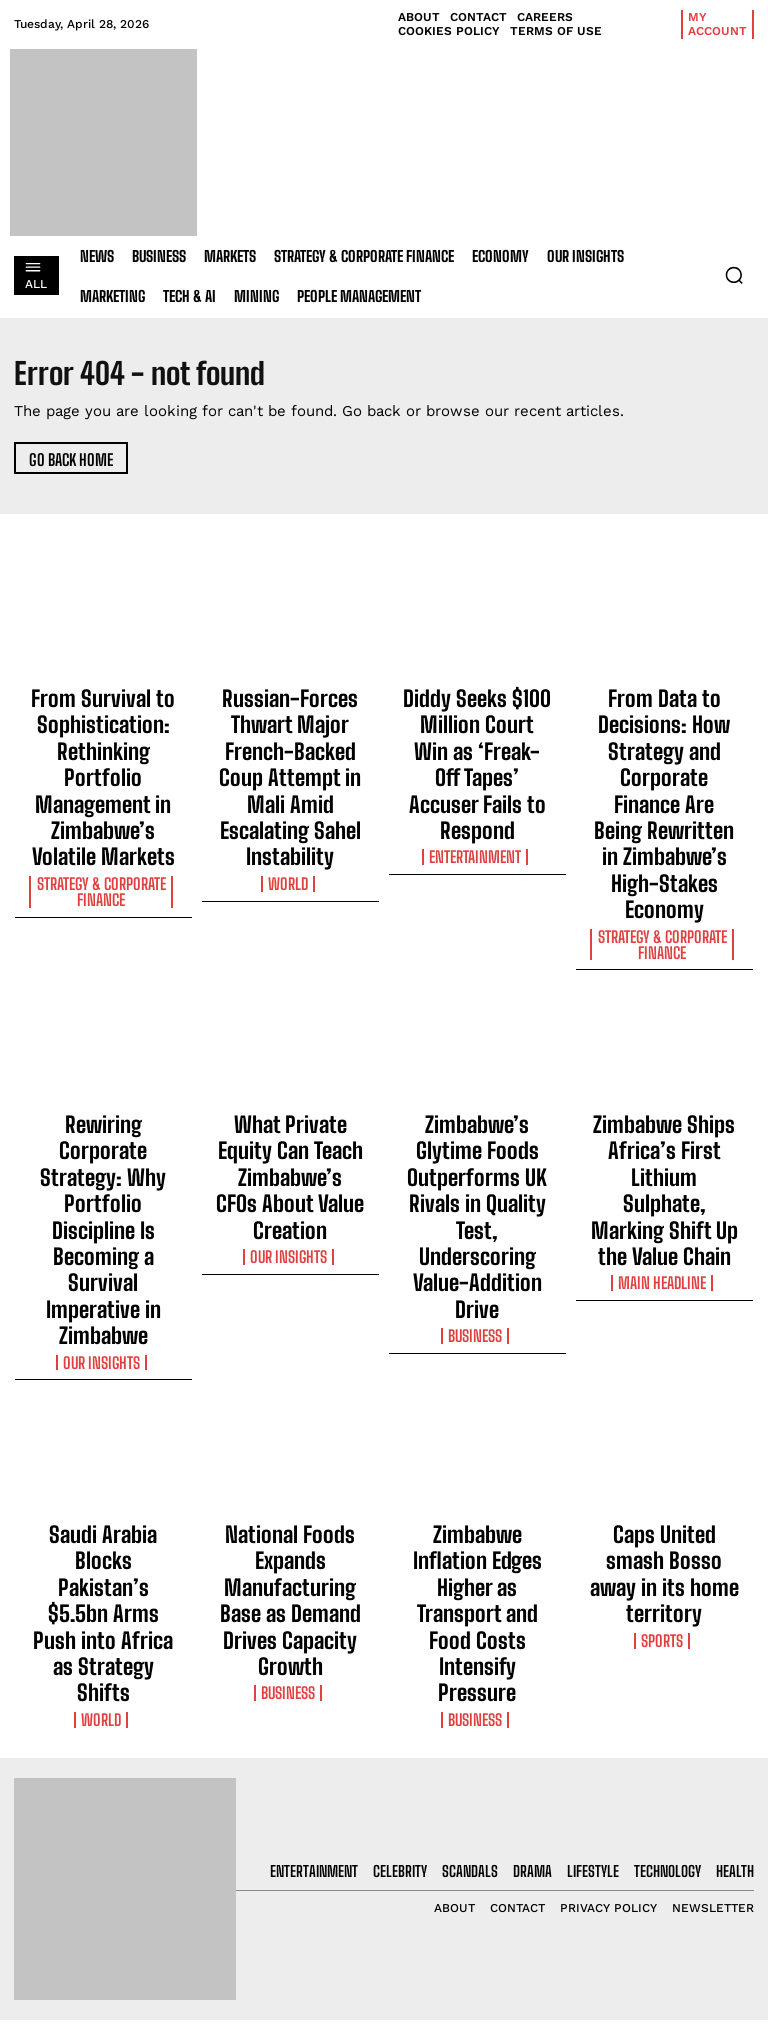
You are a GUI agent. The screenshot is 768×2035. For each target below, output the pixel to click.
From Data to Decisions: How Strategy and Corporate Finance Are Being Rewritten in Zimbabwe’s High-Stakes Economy (664, 738)
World (290, 786)
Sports (664, 1303)
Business (477, 1079)
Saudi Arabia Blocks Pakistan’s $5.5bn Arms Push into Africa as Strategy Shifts (103, 1273)
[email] (672, 1702)
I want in (672, 1748)
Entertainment (477, 768)
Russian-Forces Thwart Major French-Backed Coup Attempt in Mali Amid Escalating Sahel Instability (290, 729)
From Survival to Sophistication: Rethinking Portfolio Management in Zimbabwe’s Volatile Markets (103, 738)
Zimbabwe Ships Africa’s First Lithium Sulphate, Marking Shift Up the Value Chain (664, 1013)
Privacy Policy (651, 1801)
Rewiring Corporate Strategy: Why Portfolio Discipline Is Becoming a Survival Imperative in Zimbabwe (103, 1022)
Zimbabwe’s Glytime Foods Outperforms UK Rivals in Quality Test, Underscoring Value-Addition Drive (477, 1022)
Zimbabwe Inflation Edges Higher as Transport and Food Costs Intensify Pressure (477, 1273)
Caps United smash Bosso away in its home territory (664, 1264)
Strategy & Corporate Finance (103, 811)
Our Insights (103, 1079)
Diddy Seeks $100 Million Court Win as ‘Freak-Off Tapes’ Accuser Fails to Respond (477, 720)
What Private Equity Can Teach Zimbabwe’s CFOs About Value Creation (290, 1004)
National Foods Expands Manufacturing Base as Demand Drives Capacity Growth (290, 1273)
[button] (734, 275)
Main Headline (664, 1061)
